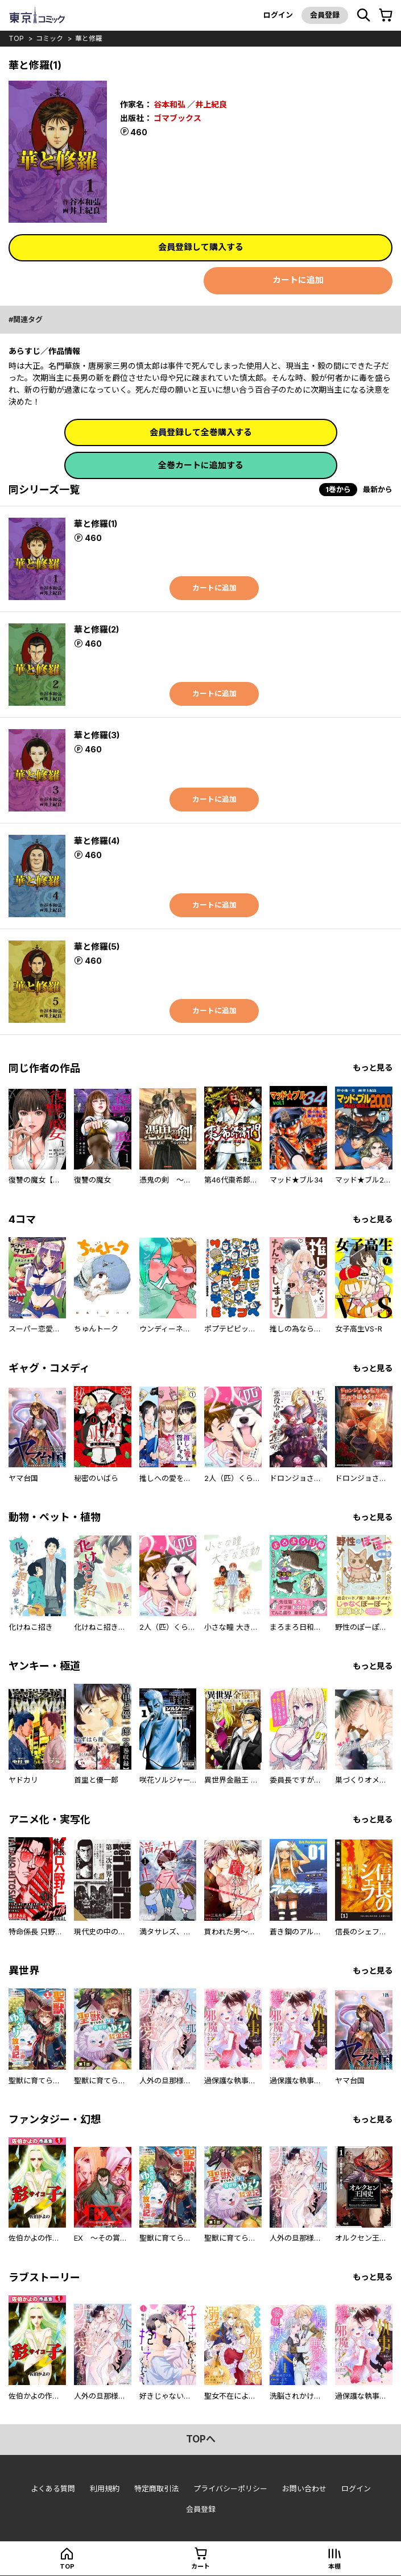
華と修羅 (88, 38)
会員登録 (325, 14)
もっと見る (372, 1067)
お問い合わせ (304, 2488)
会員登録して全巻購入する (201, 432)
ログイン (278, 14)
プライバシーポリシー (230, 2488)
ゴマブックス (177, 118)
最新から (377, 489)
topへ (201, 2439)
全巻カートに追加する (200, 465)
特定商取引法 (156, 2488)
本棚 (334, 2566)
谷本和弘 (169, 104)
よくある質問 (53, 2488)
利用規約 (104, 2488)
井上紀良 (211, 104)
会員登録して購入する (200, 247)
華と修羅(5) (96, 946)
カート (200, 2566)
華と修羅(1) (95, 523)
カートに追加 (298, 279)
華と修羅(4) (96, 840)
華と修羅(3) (96, 735)
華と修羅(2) (96, 629)
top (16, 38)
